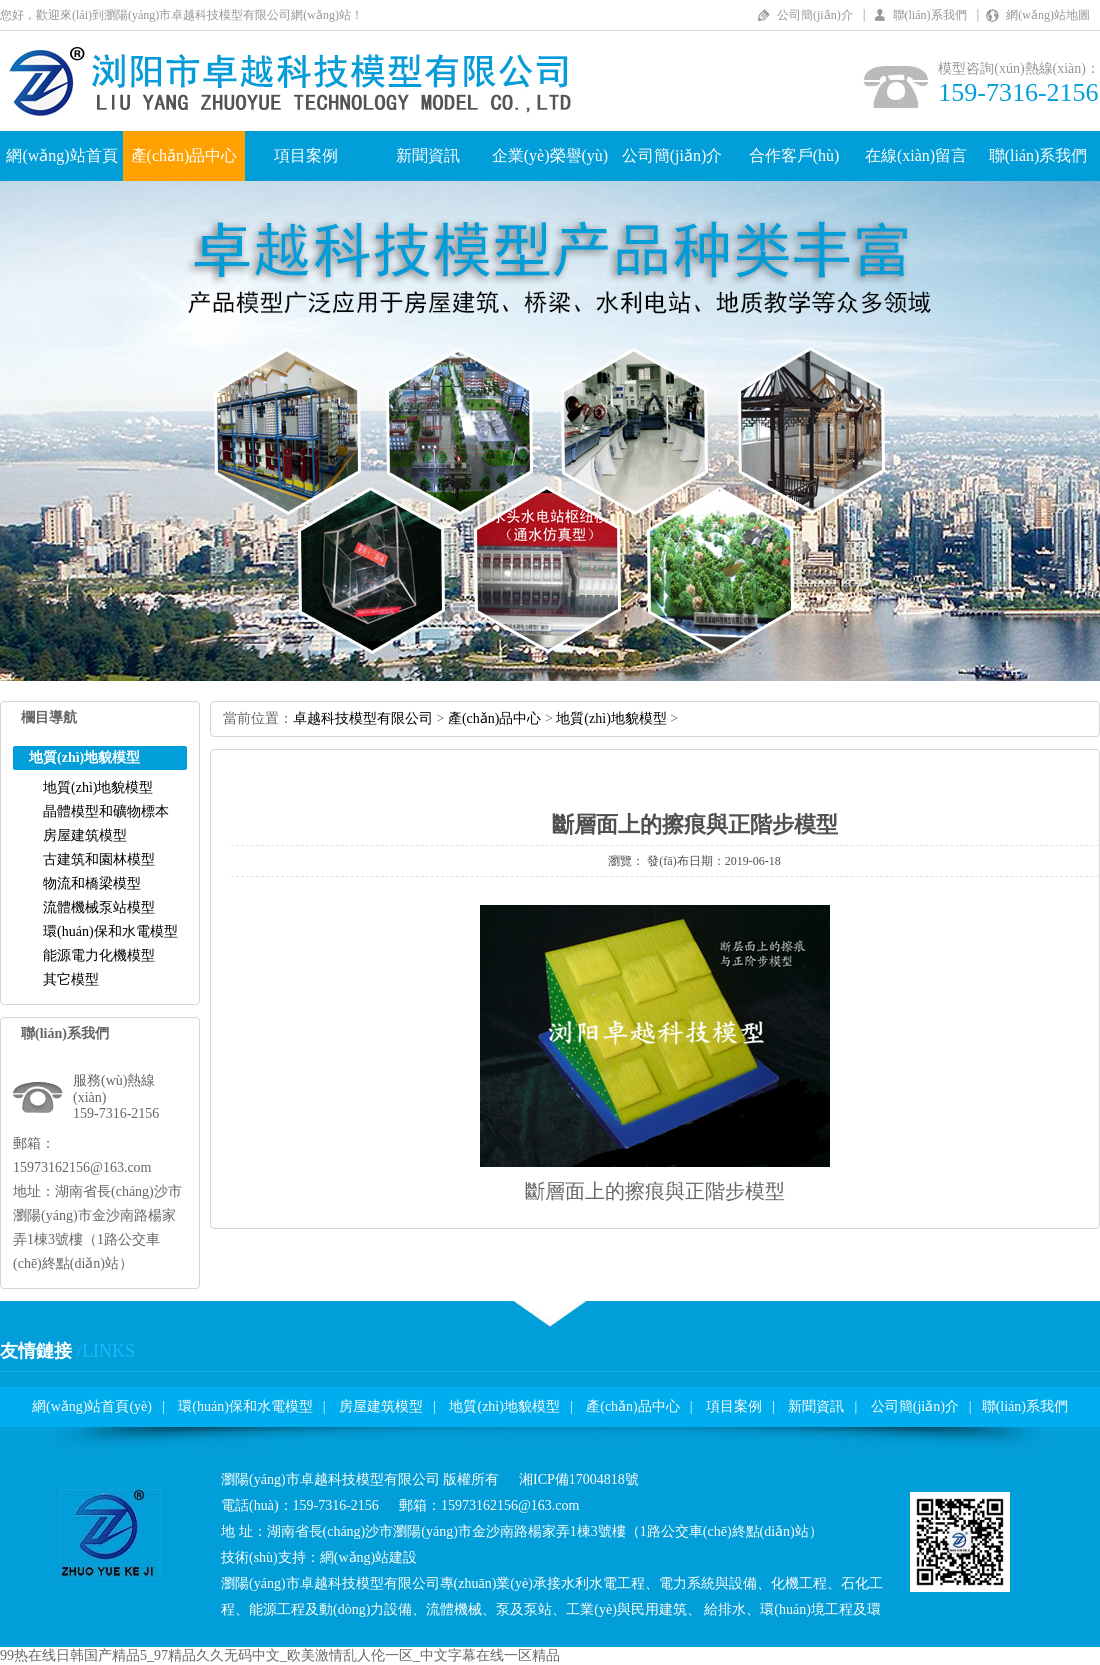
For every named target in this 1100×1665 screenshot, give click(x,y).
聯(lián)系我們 (930, 15)
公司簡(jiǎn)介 (815, 15)
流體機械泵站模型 (99, 907)
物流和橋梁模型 (92, 883)
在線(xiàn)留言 (916, 155)
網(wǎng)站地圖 (1048, 15)
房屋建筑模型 (85, 835)
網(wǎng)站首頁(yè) (92, 1406)
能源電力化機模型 (99, 955)
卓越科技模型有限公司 (363, 718)
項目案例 (306, 155)
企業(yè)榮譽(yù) (550, 155)
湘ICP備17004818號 (579, 1479)
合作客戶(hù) (794, 155)
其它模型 (71, 979)
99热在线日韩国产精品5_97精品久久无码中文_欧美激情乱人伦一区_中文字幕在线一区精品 (280, 1655)
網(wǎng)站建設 (368, 1557)
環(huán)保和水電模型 (110, 931)
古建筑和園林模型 (99, 859)
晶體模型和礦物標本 (106, 811)
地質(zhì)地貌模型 (98, 787)
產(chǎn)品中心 (184, 155)
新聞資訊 (428, 155)
